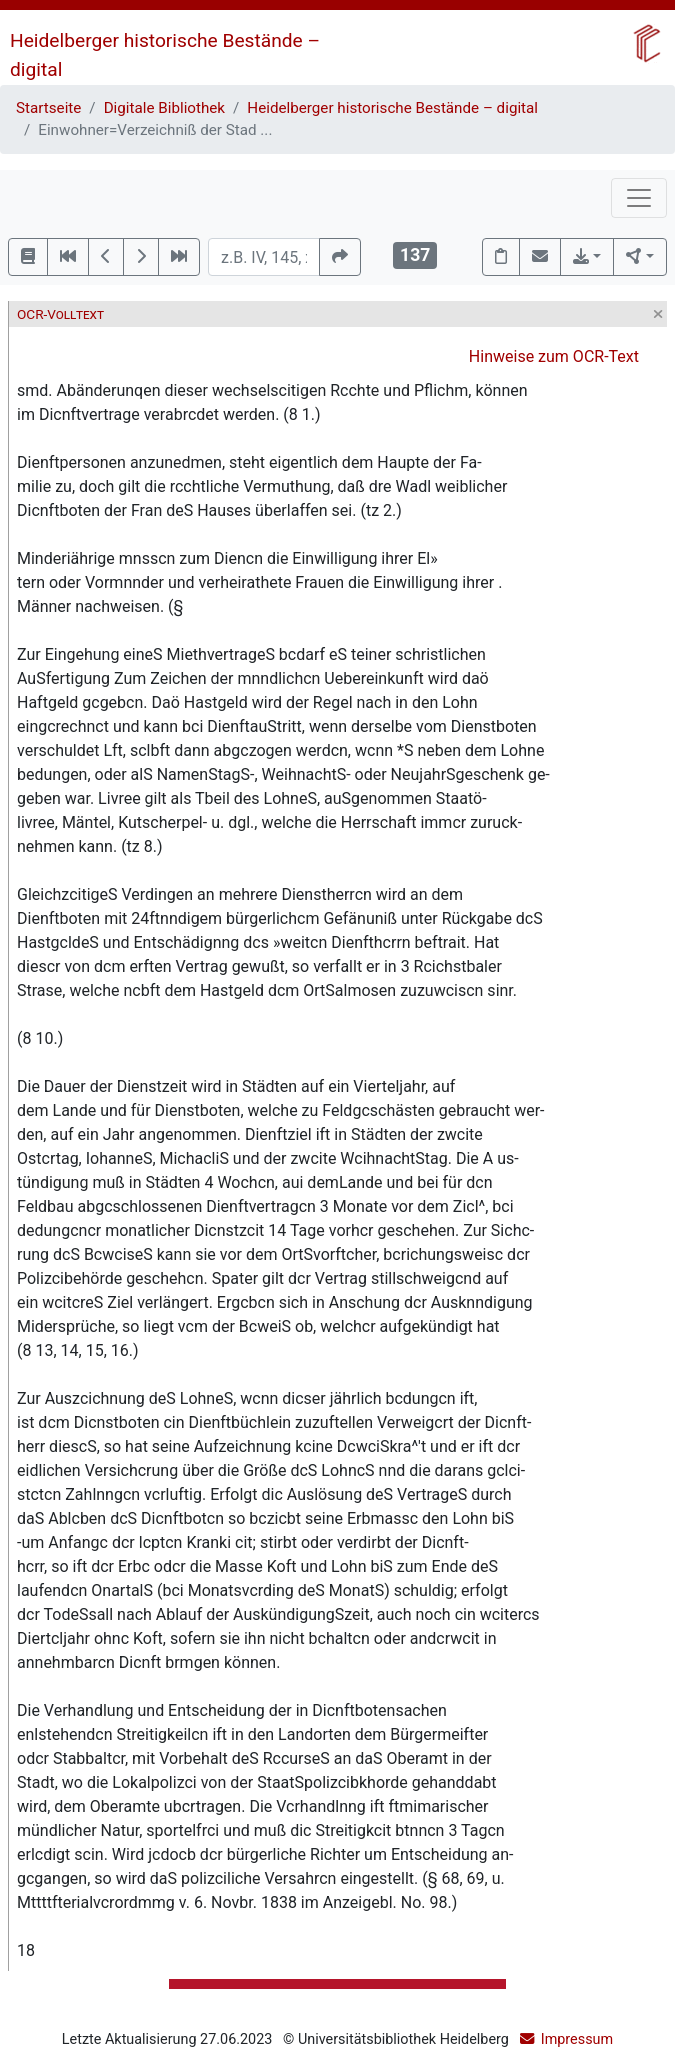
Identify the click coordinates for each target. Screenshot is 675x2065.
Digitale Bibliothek (164, 108)
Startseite (48, 108)
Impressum (577, 2039)
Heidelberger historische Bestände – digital (392, 108)
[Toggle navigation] (639, 198)
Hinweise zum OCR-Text (554, 356)
